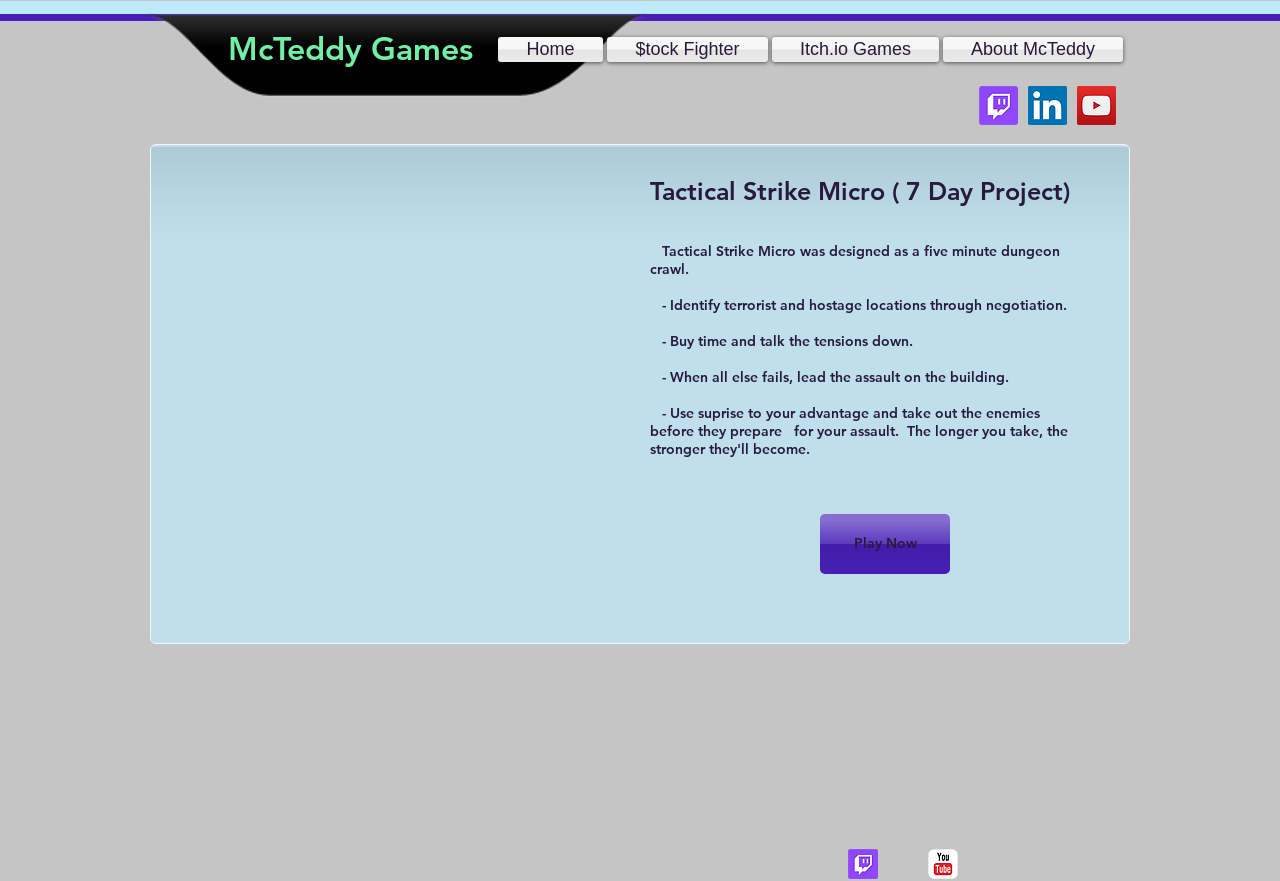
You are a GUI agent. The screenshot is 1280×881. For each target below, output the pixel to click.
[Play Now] (885, 544)
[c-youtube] (943, 864)
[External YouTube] (391, 349)
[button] (1032, 49)
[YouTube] (1096, 105)
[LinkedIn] (1047, 105)
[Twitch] (998, 105)
